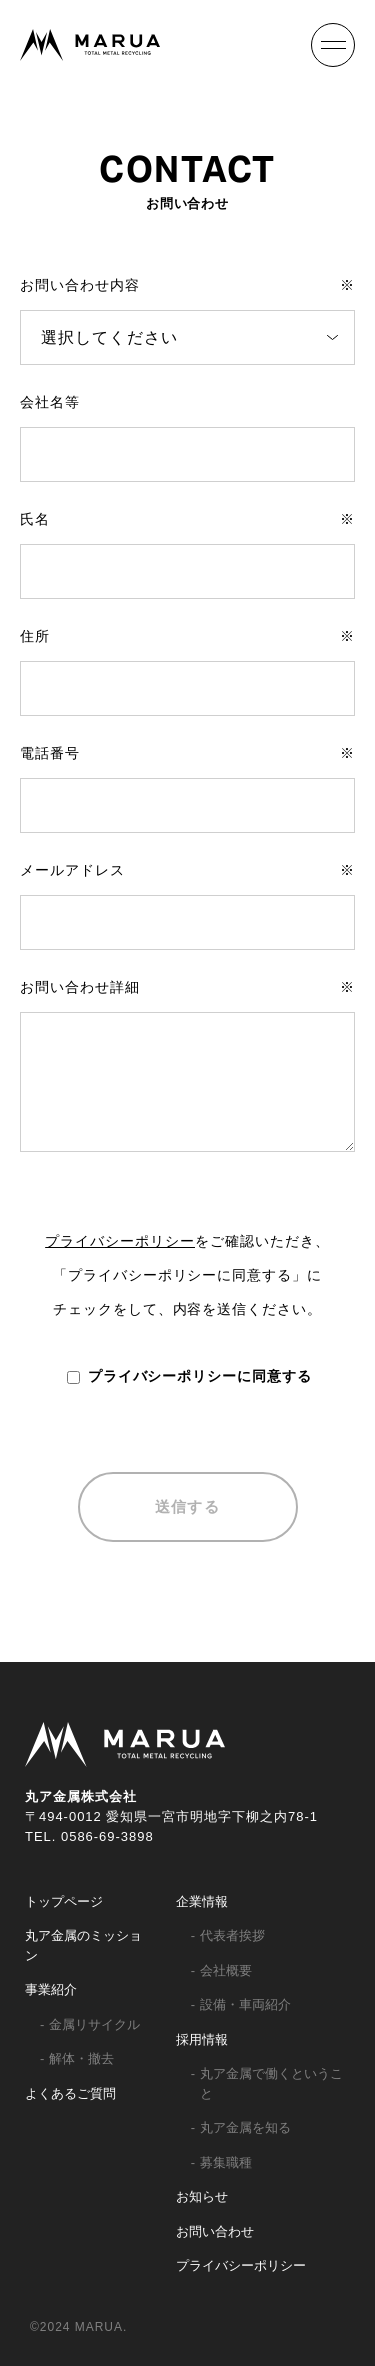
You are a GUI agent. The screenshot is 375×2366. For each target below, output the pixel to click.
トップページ (64, 1901)
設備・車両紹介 (245, 2004)
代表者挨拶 (232, 1935)
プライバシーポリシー (120, 1241)
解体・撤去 (81, 2058)
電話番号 (187, 753)
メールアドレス (187, 870)
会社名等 (50, 402)
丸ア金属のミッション (83, 1945)
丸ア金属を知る (245, 2127)
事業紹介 (51, 1989)
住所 (187, 636)
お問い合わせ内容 (187, 285)
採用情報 (202, 2039)
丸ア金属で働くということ (271, 2083)
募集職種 (226, 2162)
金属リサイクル (94, 2024)
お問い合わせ (215, 2231)
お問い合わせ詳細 (187, 987)
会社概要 (226, 1970)
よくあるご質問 (70, 2093)
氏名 (187, 519)
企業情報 (202, 1901)
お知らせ (202, 2196)
